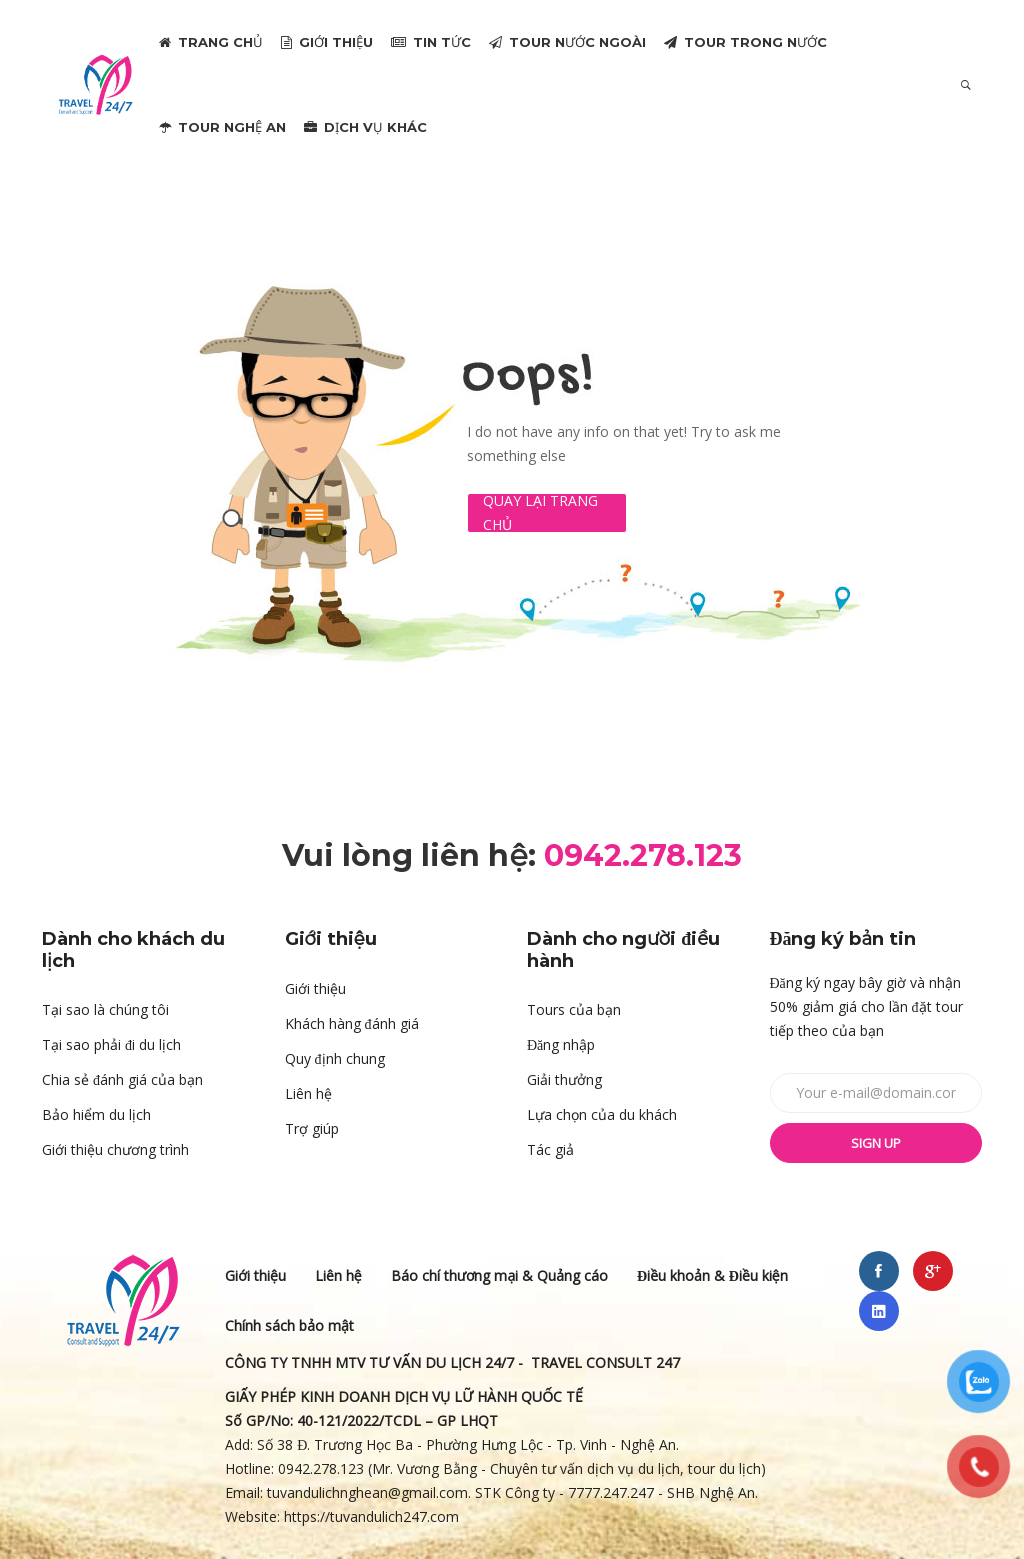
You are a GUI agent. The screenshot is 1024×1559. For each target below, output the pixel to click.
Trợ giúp (312, 1128)
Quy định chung (335, 1058)
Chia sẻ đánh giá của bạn (122, 1079)
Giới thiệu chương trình (115, 1149)
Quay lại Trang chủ (540, 513)
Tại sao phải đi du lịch (111, 1044)
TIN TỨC (431, 42)
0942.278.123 (321, 1468)
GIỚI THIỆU (327, 42)
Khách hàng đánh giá (352, 1023)
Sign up (876, 1143)
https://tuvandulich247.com (373, 1516)
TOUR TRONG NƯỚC (745, 42)
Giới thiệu (315, 988)
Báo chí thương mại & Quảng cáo (499, 1275)
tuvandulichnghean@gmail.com (367, 1492)
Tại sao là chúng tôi (105, 1009)
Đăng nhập (561, 1044)
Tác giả (550, 1149)
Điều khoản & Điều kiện (712, 1275)
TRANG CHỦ (211, 42)
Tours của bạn (574, 1009)
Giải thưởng (564, 1079)
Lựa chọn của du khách (602, 1114)
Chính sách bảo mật (289, 1325)
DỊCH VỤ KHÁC (365, 127)
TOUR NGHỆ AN (222, 127)
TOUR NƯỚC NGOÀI (567, 42)
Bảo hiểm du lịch (96, 1114)
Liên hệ (308, 1093)
